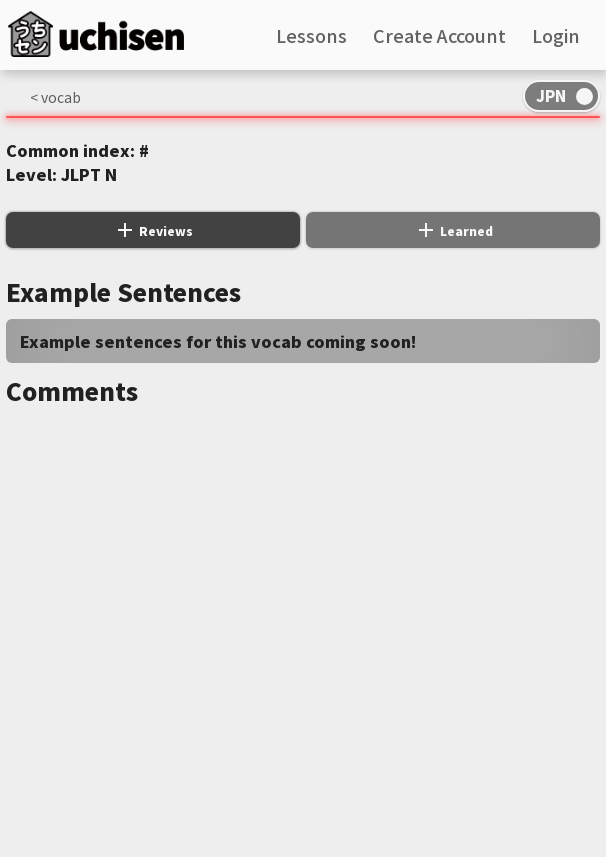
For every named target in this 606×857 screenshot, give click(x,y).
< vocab (55, 97)
